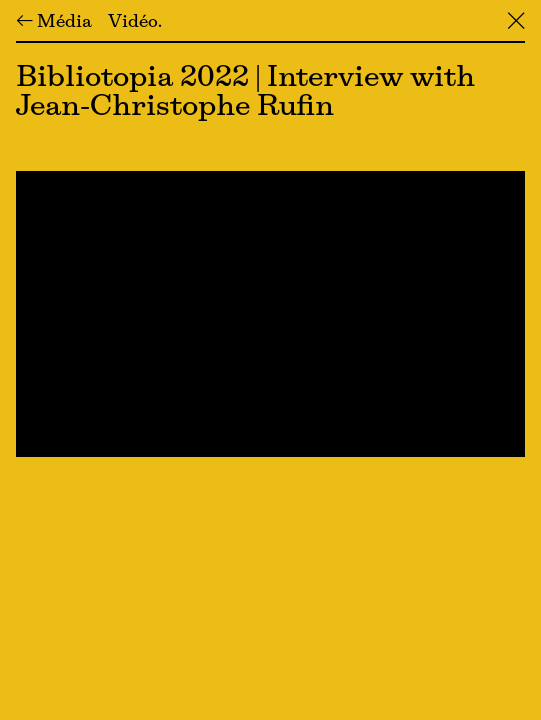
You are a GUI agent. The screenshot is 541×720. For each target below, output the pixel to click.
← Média (54, 23)
